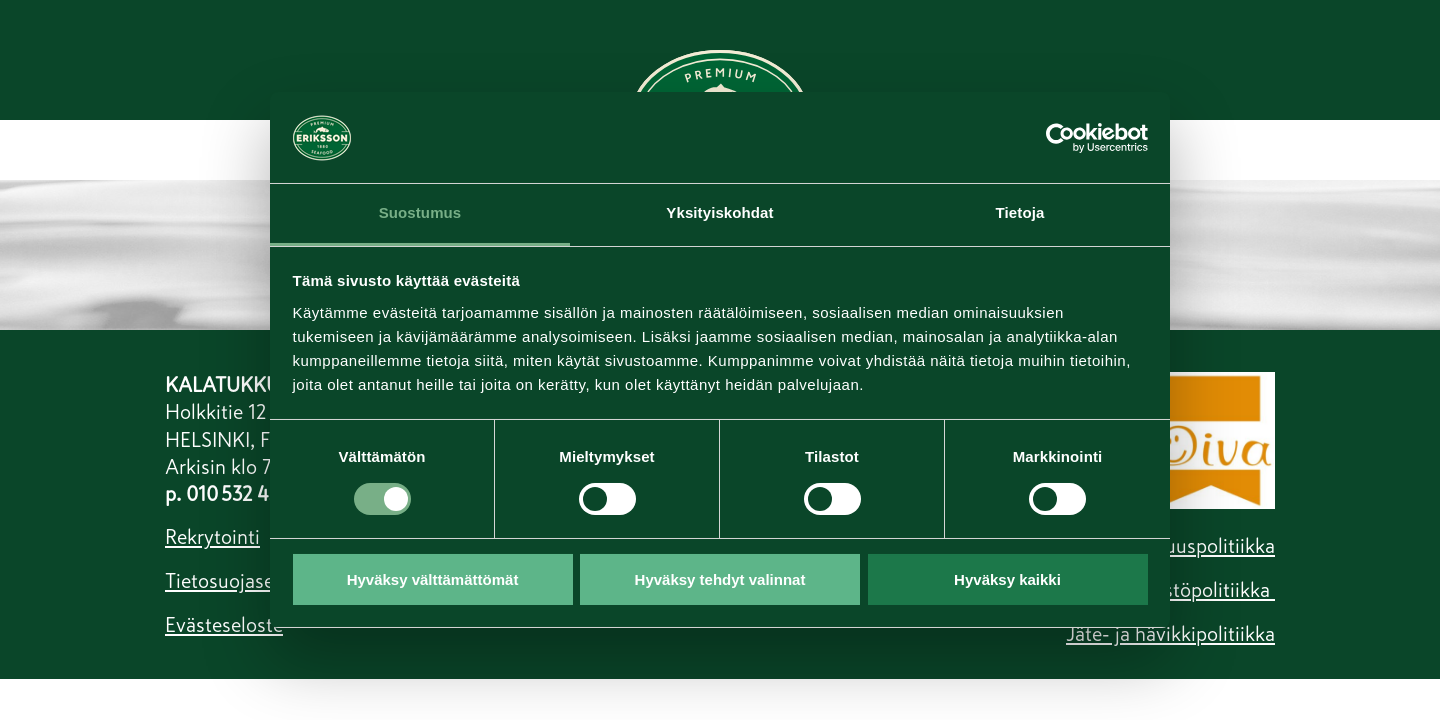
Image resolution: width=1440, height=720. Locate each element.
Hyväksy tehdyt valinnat (720, 579)
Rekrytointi (212, 537)
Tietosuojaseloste (240, 581)
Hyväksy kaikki (1007, 579)
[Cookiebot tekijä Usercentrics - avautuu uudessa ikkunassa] (1060, 137)
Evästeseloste (224, 625)
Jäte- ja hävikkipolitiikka (1170, 634)
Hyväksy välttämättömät (433, 579)
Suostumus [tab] (420, 212)
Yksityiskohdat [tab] (719, 212)
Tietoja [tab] (1020, 212)
